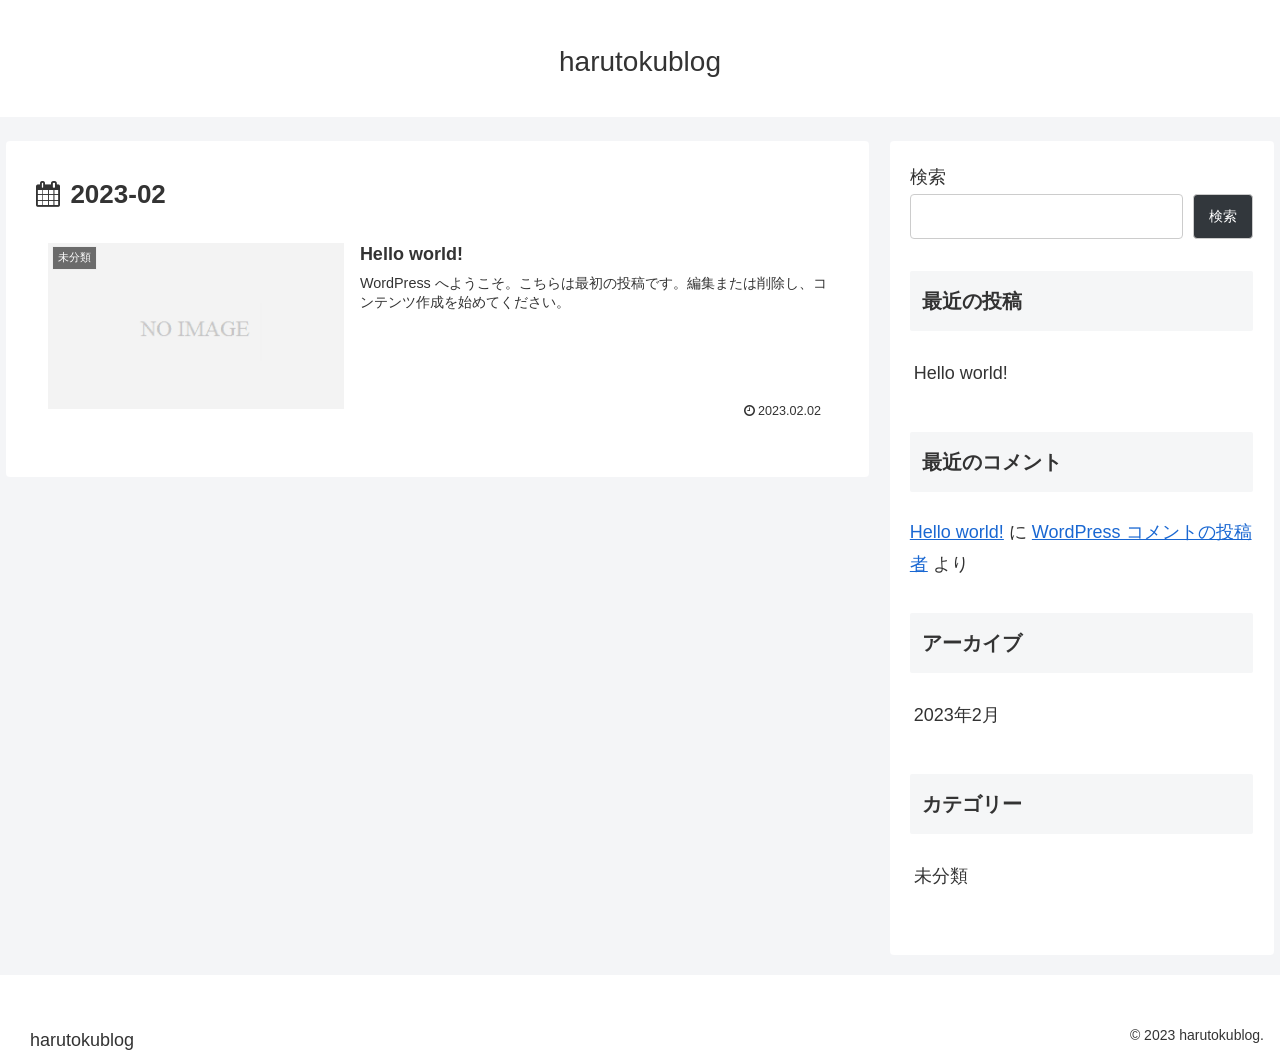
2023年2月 (957, 715)
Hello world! (961, 373)
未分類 (941, 876)
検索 (928, 177)
